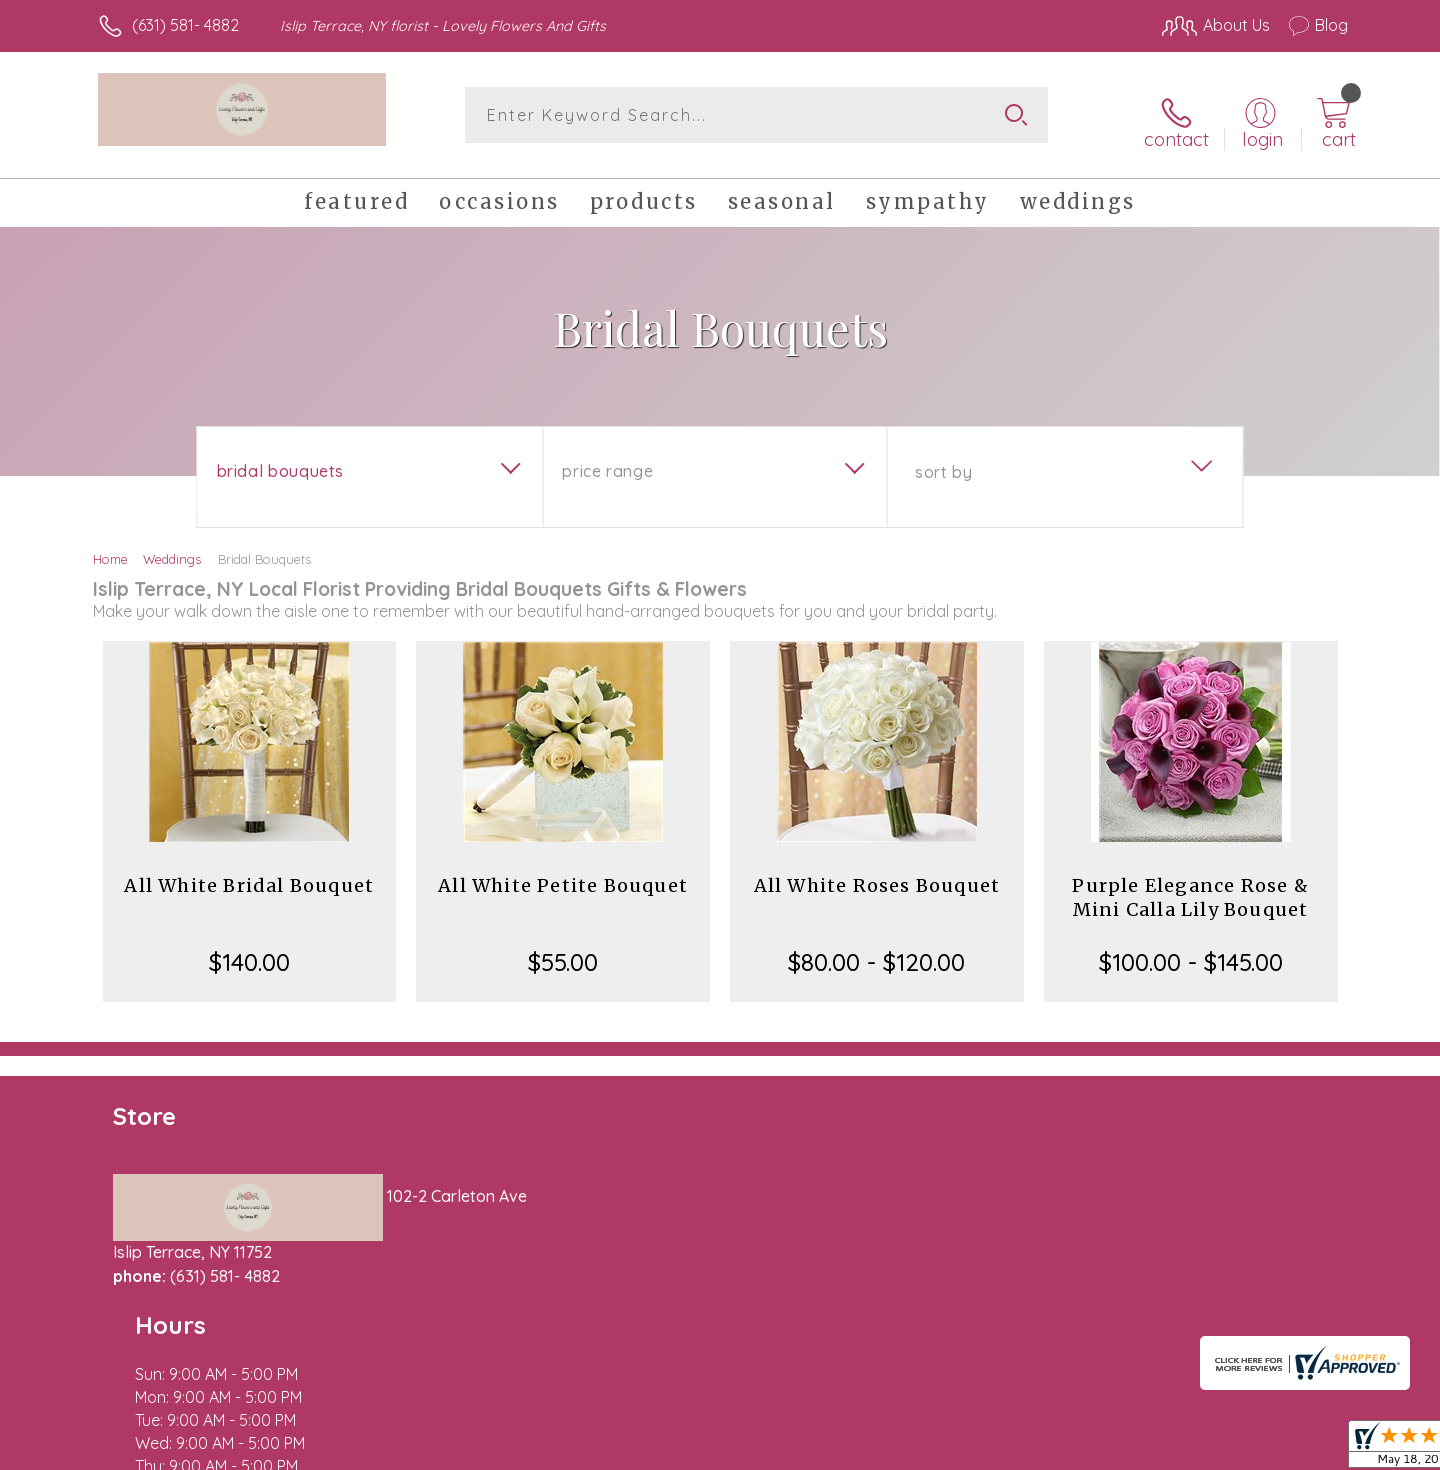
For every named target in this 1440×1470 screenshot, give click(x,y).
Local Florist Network (1171, 1449)
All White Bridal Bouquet (249, 874)
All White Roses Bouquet (877, 874)
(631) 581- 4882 (185, 25)
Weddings (172, 548)
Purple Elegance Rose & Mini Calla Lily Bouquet (1190, 886)
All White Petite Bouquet (563, 874)
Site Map (1294, 1449)
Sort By (943, 461)
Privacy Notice (1028, 1449)
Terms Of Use (910, 1449)
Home (110, 548)
